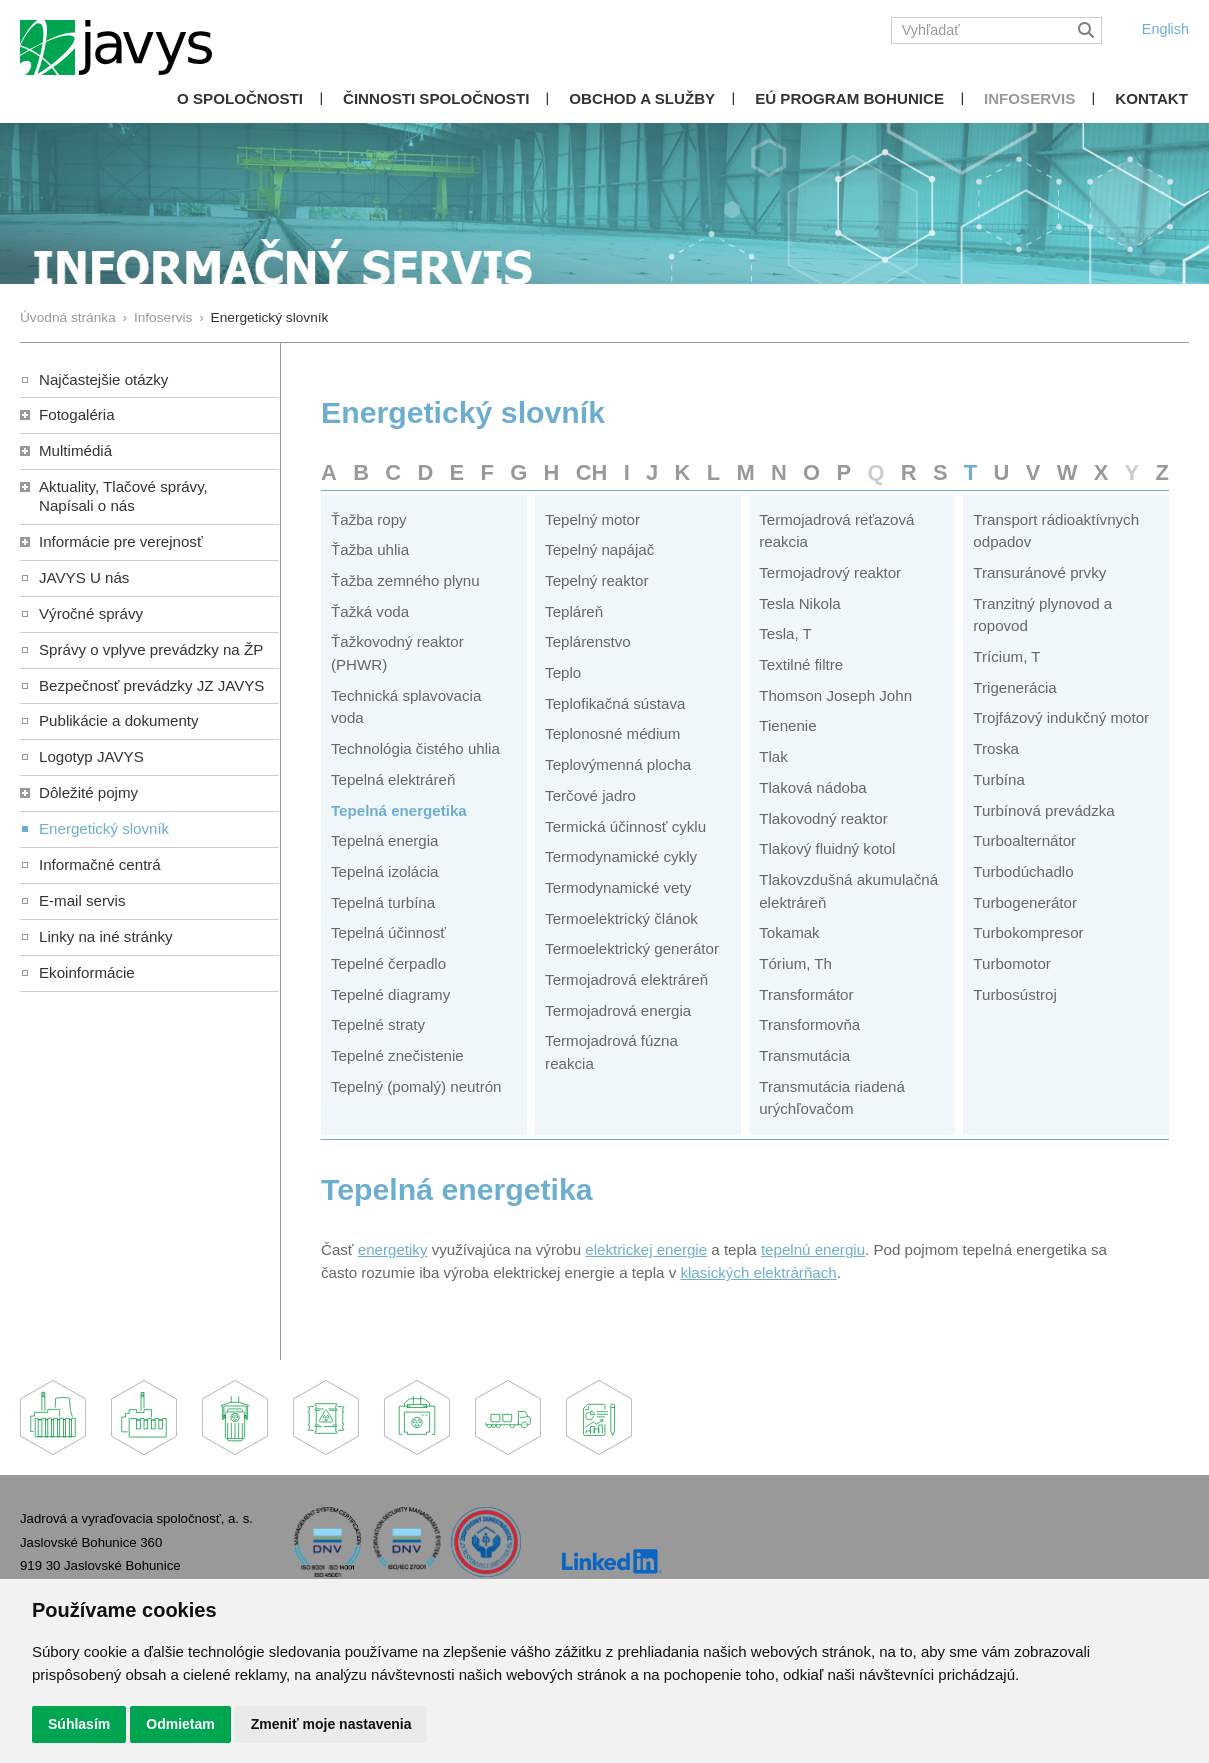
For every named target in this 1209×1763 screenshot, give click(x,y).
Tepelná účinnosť (388, 932)
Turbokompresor (1028, 932)
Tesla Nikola (799, 603)
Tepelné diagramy (390, 994)
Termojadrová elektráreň (626, 979)
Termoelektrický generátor (632, 948)
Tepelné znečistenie (397, 1055)
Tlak (773, 756)
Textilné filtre (801, 664)
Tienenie (787, 725)
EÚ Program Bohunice (849, 98)
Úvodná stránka (68, 317)
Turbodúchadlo (1023, 871)
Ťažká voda (370, 611)
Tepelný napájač (599, 549)
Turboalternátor (1024, 840)
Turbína (999, 779)
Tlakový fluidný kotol (827, 848)
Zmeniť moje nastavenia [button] (331, 1724)
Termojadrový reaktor (830, 572)
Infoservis (1029, 98)
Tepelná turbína (383, 902)
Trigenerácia (1014, 687)
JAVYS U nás (84, 577)
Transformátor (806, 994)
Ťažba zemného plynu (405, 580)
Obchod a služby (642, 98)
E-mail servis (82, 900)
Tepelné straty (378, 1024)
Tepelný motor (592, 519)
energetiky (393, 1249)
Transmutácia (804, 1055)
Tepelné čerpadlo (388, 963)
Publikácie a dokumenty (119, 720)
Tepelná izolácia (385, 871)
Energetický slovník (104, 828)
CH (592, 472)
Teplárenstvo (588, 641)
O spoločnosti (240, 98)
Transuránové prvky (1039, 572)
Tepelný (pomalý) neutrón (416, 1086)
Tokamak (789, 932)
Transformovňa (809, 1024)
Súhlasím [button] (79, 1724)
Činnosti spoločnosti (436, 98)
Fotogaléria (77, 414)
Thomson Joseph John (835, 695)
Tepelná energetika (399, 810)
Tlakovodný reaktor (823, 818)
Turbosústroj (1014, 994)
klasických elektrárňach (758, 1272)
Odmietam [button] (180, 1724)
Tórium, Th (795, 963)
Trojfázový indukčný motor (1061, 717)
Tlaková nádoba (813, 787)
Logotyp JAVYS (91, 756)
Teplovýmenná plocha (618, 764)
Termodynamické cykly (621, 856)
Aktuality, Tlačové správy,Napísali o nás (123, 496)
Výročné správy (91, 613)
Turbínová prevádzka (1043, 810)
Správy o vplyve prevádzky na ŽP (151, 649)
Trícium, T (1006, 656)
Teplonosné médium (612, 733)
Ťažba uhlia (370, 549)
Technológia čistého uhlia (415, 748)
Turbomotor (1012, 963)
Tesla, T (785, 633)
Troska (996, 748)
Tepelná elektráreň (393, 779)
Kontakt (1151, 98)
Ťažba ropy (369, 519)
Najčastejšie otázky (103, 379)
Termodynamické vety (618, 887)
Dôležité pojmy (88, 792)
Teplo (563, 672)
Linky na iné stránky (106, 936)
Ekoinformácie (87, 972)
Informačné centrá (100, 864)
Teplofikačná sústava (615, 703)
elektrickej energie (646, 1249)
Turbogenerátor (1025, 902)
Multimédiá (75, 450)
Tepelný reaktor (596, 580)
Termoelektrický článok (621, 918)
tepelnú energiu (813, 1249)
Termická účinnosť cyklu (625, 826)
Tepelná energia (385, 840)
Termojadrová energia (618, 1010)
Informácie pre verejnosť (121, 541)
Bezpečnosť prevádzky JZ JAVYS (151, 685)
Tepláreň (574, 611)
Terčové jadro (590, 795)
